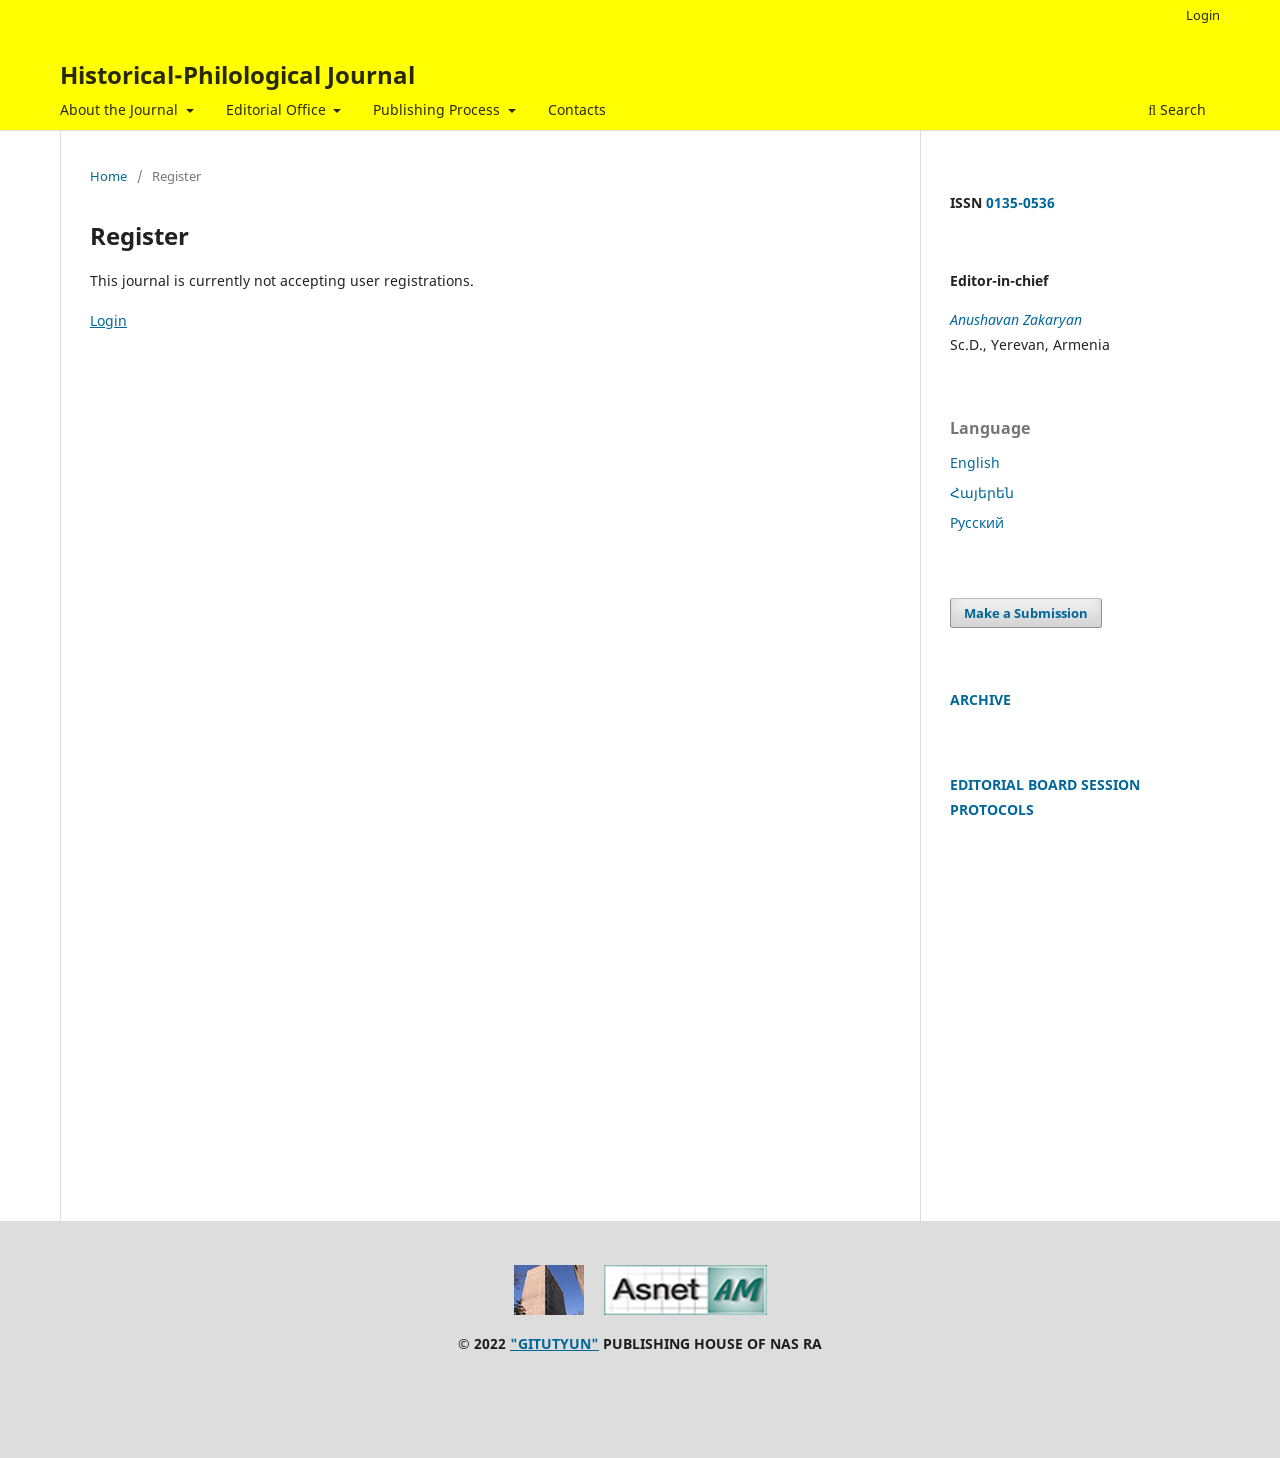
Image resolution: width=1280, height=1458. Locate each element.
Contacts (577, 109)
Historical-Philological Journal (237, 74)
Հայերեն (982, 492)
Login (1203, 15)
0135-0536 (1020, 202)
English (975, 462)
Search (1177, 109)
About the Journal (121, 109)
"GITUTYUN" (554, 1343)
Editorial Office (278, 109)
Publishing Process (438, 109)
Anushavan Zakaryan (1016, 319)
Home (108, 176)
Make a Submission (1026, 613)
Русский (977, 522)
